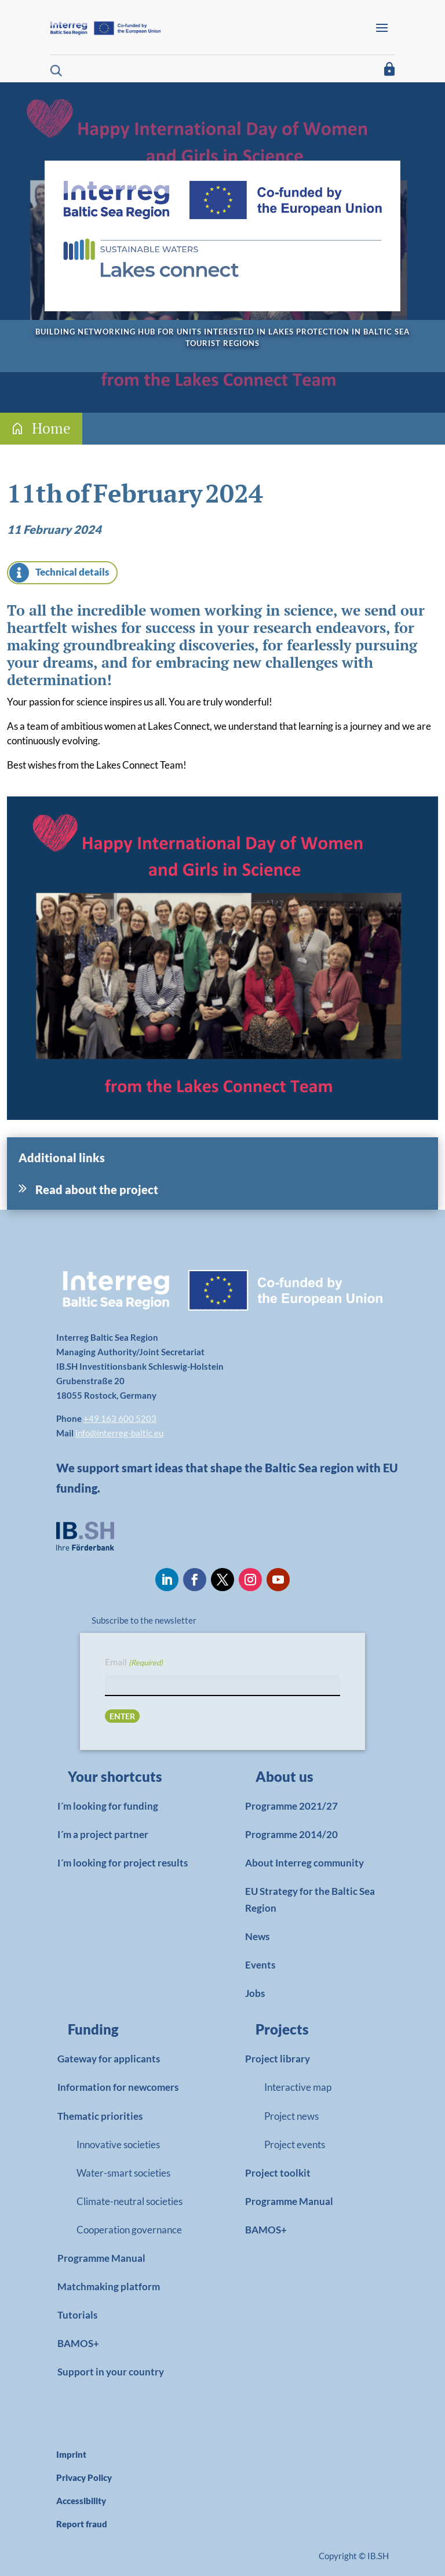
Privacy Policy (84, 2477)
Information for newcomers (117, 2087)
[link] (123, 1779)
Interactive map (297, 2087)
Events (260, 1965)
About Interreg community (304, 1863)
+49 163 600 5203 (119, 1418)
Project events (294, 2144)
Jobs (255, 1993)
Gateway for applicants (108, 2059)
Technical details (72, 572)
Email (134, 1663)
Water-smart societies (123, 2173)
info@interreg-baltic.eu (119, 1433)
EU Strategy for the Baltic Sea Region (310, 1899)
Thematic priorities (100, 2116)
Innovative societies (118, 2144)
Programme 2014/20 (291, 1834)
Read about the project (96, 1189)
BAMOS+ (78, 2343)
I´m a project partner (102, 1834)
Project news (291, 2116)
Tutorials (77, 2315)
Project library (277, 2059)
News (257, 1936)
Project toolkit (278, 2173)
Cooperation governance (129, 2230)
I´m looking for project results (122, 1863)
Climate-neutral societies (129, 2201)
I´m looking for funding (107, 1806)
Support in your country (110, 2372)
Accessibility (81, 2500)
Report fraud (81, 2524)
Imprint (71, 2454)
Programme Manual (101, 2258)
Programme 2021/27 (291, 1806)
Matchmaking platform (108, 2286)
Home (51, 428)
